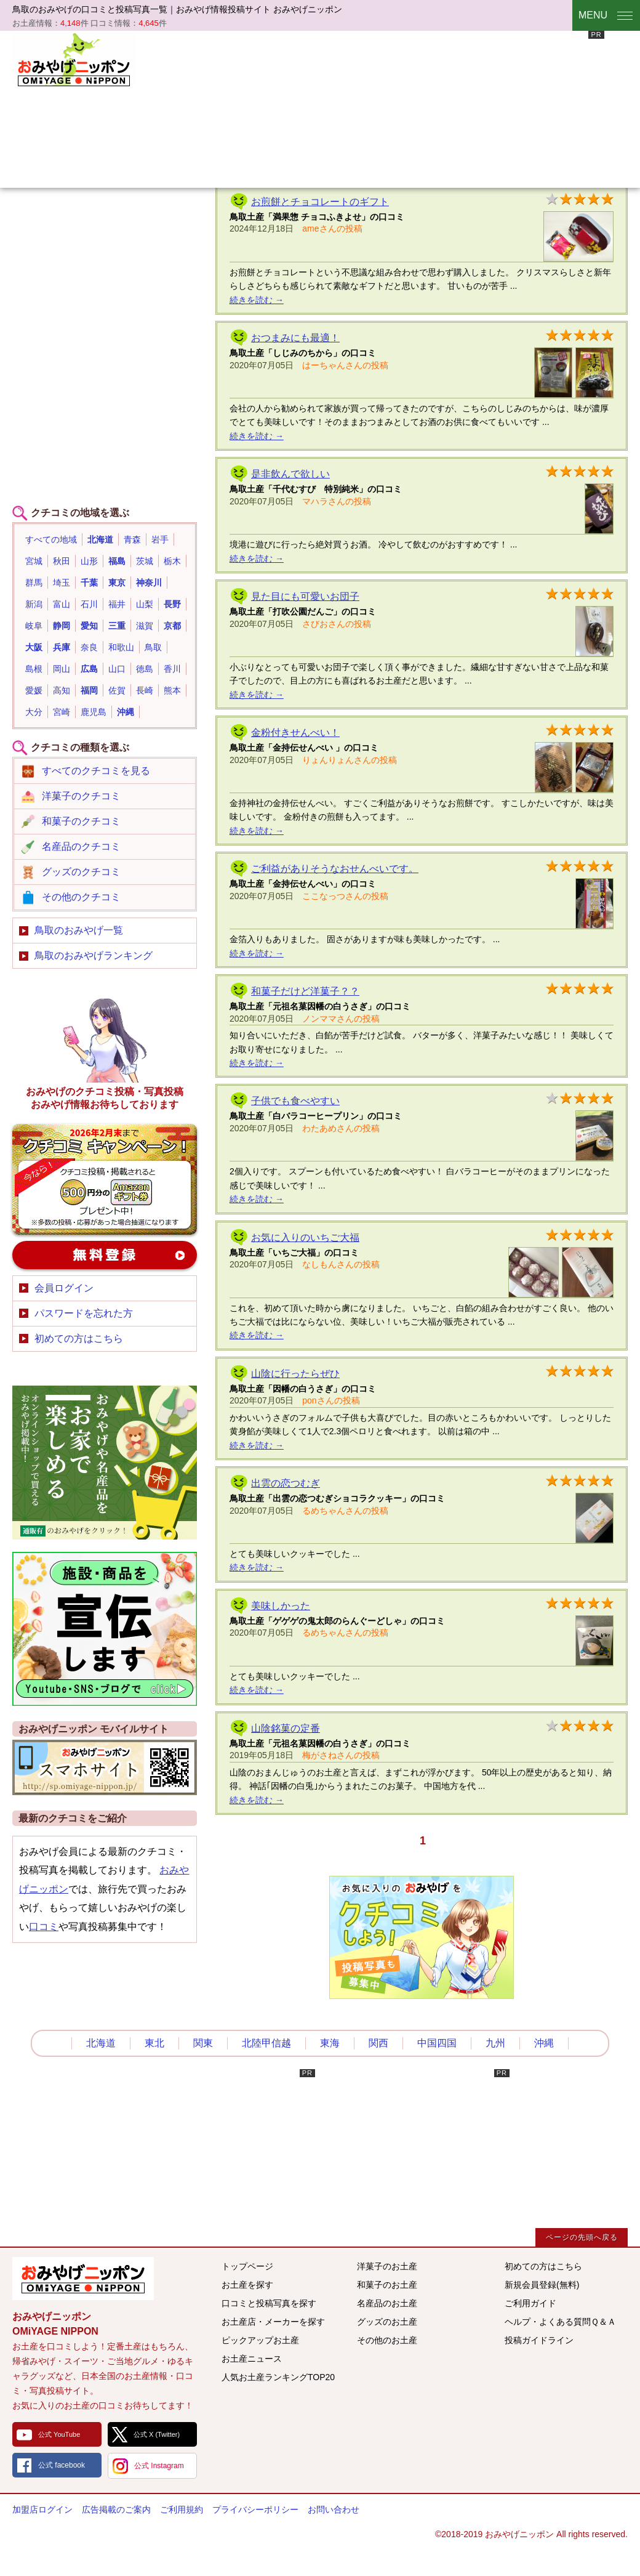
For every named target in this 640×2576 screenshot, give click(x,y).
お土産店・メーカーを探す (273, 2322)
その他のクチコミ (81, 897)
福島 (117, 561)
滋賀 (144, 626)
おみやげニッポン (73, 58)
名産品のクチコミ (81, 846)
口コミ (43, 1926)
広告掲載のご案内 (116, 2509)
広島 (89, 669)
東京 (117, 582)
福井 (117, 604)
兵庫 (61, 647)
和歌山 (121, 647)
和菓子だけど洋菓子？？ (305, 991)
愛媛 (33, 690)
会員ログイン (64, 1288)
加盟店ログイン (42, 2509)
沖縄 (125, 712)
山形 (89, 561)
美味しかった (280, 1606)
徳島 (144, 669)
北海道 (100, 539)
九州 (495, 2043)
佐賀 (117, 690)
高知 (61, 690)
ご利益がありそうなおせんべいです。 (334, 868)
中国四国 (437, 2043)
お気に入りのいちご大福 (305, 1237)
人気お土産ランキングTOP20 (278, 2377)
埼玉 (61, 582)
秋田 (61, 561)
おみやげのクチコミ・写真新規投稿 (104, 1179)
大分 (33, 712)
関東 (203, 2043)
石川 (89, 604)
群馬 (33, 582)
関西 (378, 2043)
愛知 (89, 626)
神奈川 (149, 582)
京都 (172, 626)
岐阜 (33, 626)
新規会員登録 (104, 1255)
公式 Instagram (159, 2465)
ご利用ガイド (530, 2303)
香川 (172, 669)
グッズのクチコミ (81, 871)
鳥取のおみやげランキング (93, 955)
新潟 (33, 604)
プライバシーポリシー (255, 2509)
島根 (33, 669)
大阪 (33, 647)
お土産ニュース (252, 2359)
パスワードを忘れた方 (83, 1313)
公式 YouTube (59, 2434)
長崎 (144, 690)
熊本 (172, 690)
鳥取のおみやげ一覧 (78, 930)
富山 (61, 604)
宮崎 (61, 712)
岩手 (160, 539)
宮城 (33, 561)
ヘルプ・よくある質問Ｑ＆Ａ (560, 2322)
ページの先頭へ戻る (582, 2237)
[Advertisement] (247, 108)
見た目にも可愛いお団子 (305, 596)
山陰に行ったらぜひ (295, 1373)
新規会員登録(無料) (542, 2285)
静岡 (61, 626)
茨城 (144, 561)
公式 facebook (61, 2465)
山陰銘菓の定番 (285, 1728)
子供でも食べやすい (295, 1101)
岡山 (61, 669)
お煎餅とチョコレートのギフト (320, 201)
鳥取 (153, 647)
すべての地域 (51, 539)
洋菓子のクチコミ (81, 796)
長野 (172, 604)
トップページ (247, 2266)
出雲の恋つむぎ (285, 1483)
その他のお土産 (387, 2340)
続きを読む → (257, 300)
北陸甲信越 (266, 2043)
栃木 (172, 561)
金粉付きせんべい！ (295, 732)
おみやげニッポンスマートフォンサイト (104, 1767)
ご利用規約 (181, 2509)
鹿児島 (93, 712)
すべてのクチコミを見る (96, 770)
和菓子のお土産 (387, 2285)
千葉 (89, 582)
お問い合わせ (333, 2509)
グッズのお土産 (387, 2322)
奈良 (89, 647)
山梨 (144, 604)
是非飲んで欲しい (290, 474)
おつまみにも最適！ (295, 338)
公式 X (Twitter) (157, 2434)
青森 (132, 539)
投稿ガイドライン (539, 2340)
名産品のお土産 (387, 2303)
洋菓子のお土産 (387, 2266)
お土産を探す (247, 2285)
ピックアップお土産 (260, 2340)
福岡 (89, 690)
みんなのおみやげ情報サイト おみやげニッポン (83, 2278)
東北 (154, 2043)
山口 (117, 669)
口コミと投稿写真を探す (269, 2303)
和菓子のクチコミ (81, 821)
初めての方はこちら (78, 1338)
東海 (330, 2043)
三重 (117, 626)
